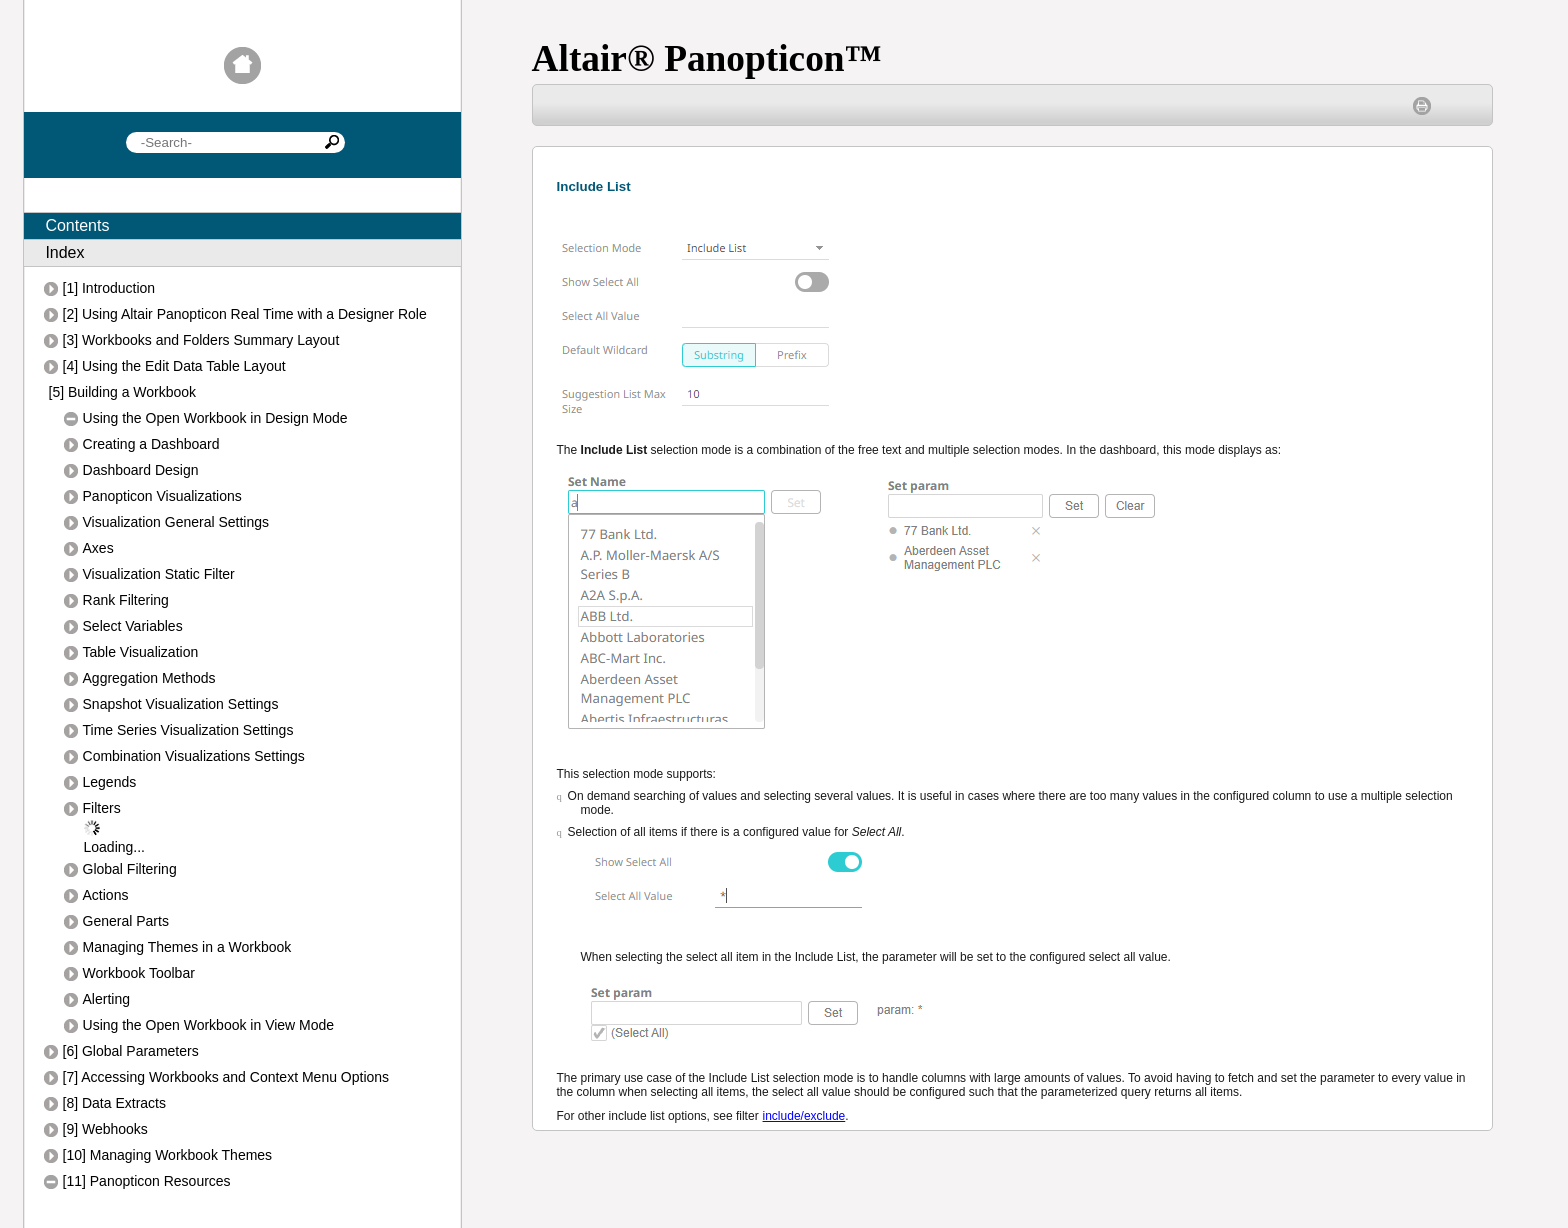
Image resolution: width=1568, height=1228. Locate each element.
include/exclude (804, 1116)
